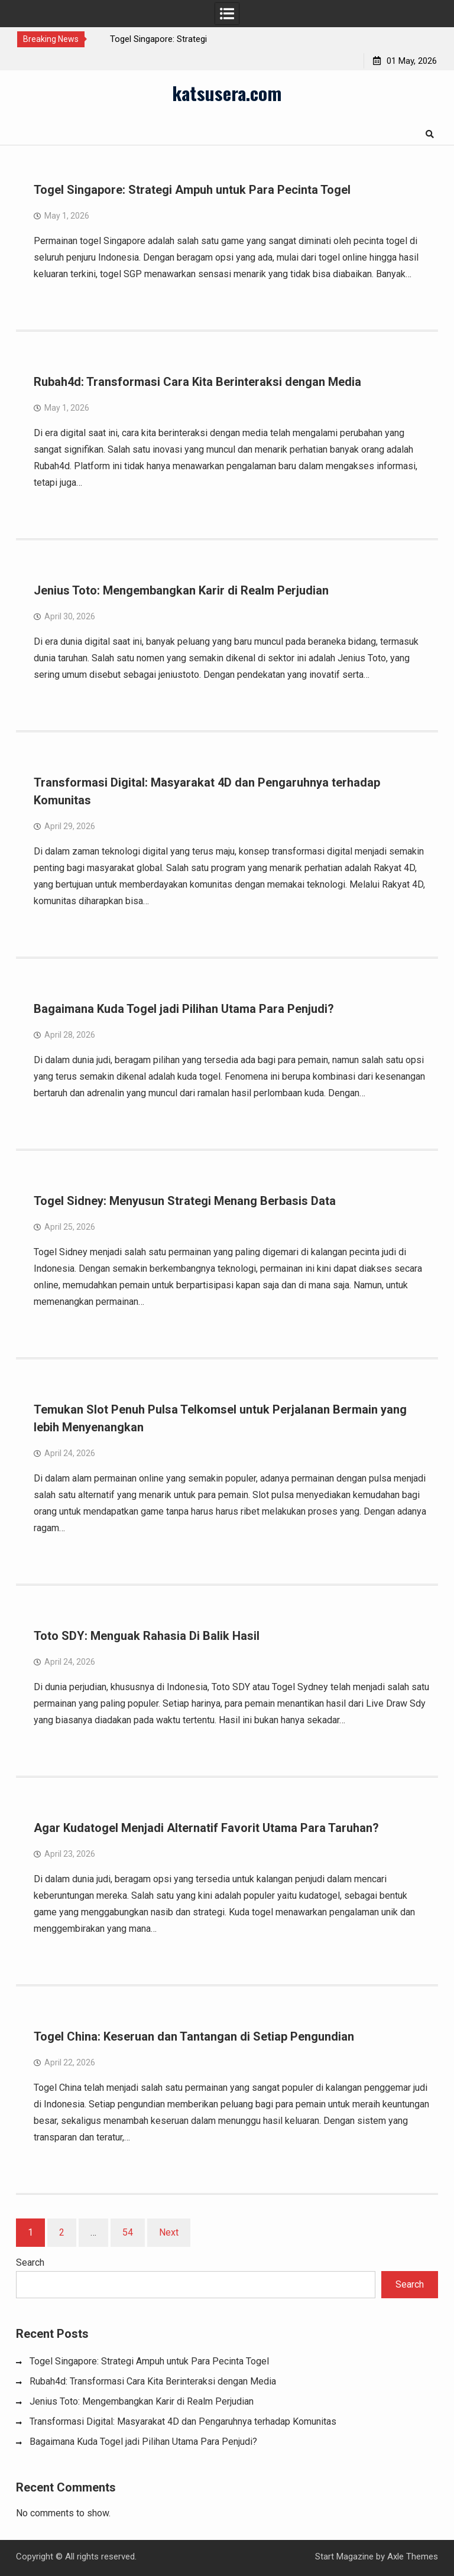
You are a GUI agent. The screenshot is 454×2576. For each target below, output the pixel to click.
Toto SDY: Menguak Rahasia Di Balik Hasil (147, 1636)
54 (127, 2232)
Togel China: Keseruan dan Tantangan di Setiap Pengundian (194, 2036)
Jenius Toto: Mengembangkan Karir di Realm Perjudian (181, 590)
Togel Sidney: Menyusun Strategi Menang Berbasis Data (185, 1201)
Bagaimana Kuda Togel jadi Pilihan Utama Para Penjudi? (184, 1009)
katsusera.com (226, 92)
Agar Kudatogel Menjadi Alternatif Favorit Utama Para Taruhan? (206, 1828)
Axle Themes (412, 2556)
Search (30, 2262)
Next (169, 2232)
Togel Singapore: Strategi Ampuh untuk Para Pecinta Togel (192, 190)
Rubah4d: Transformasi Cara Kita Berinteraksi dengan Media (197, 382)
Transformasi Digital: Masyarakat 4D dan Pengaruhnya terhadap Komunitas (183, 2421)
